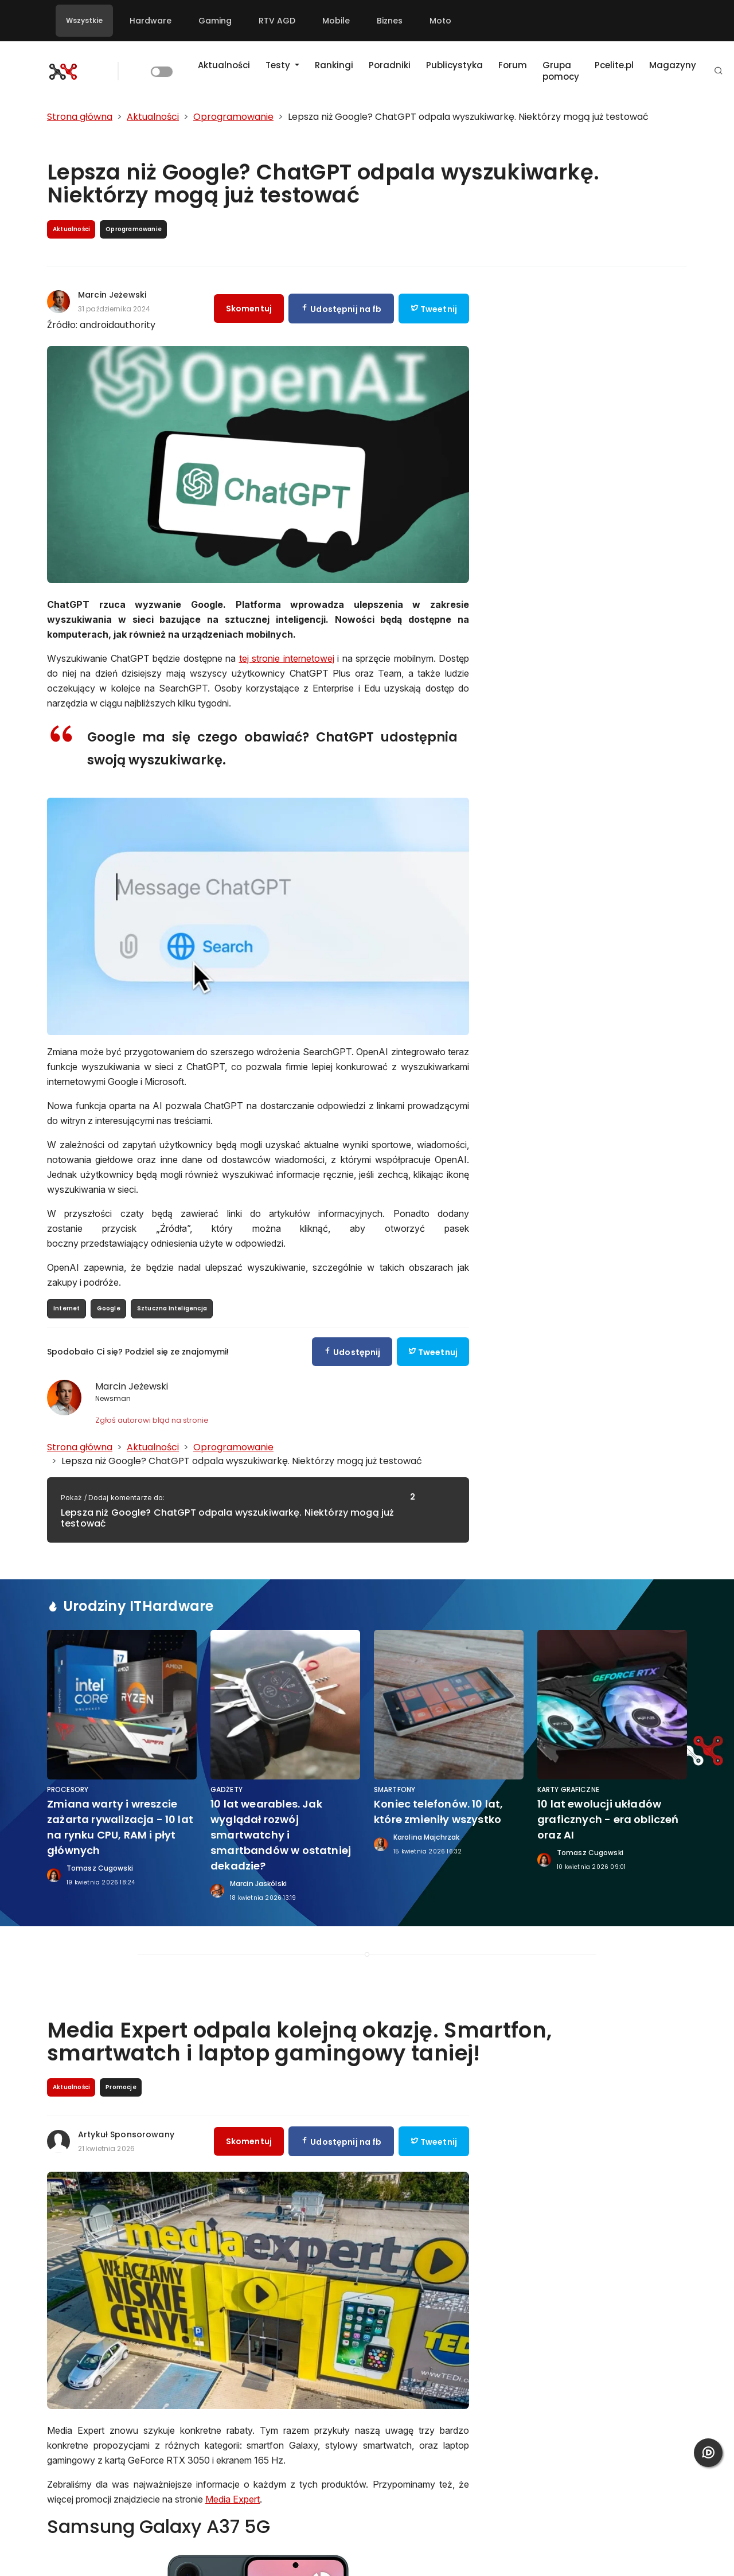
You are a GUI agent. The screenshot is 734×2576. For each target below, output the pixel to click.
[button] (718, 71)
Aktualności (224, 65)
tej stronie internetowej (286, 658)
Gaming (215, 20)
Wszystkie (84, 20)
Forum (512, 65)
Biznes (390, 20)
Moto (440, 20)
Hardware (150, 20)
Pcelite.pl (614, 65)
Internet (66, 1308)
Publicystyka (454, 65)
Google (108, 1308)
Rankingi (334, 65)
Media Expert (232, 2499)
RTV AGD (277, 20)
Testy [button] (279, 65)
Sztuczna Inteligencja (172, 1308)
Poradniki (390, 65)
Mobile (336, 20)
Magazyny (672, 65)
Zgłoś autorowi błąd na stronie (152, 1420)
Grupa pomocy (560, 71)
